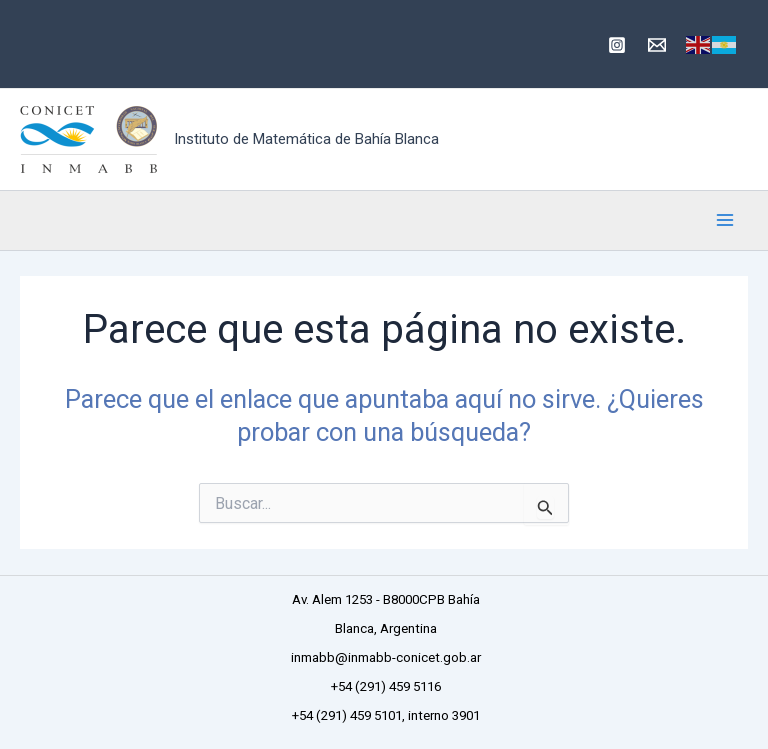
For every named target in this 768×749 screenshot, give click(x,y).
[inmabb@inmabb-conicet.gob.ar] (657, 45)
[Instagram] (617, 45)
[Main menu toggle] (726, 220)
